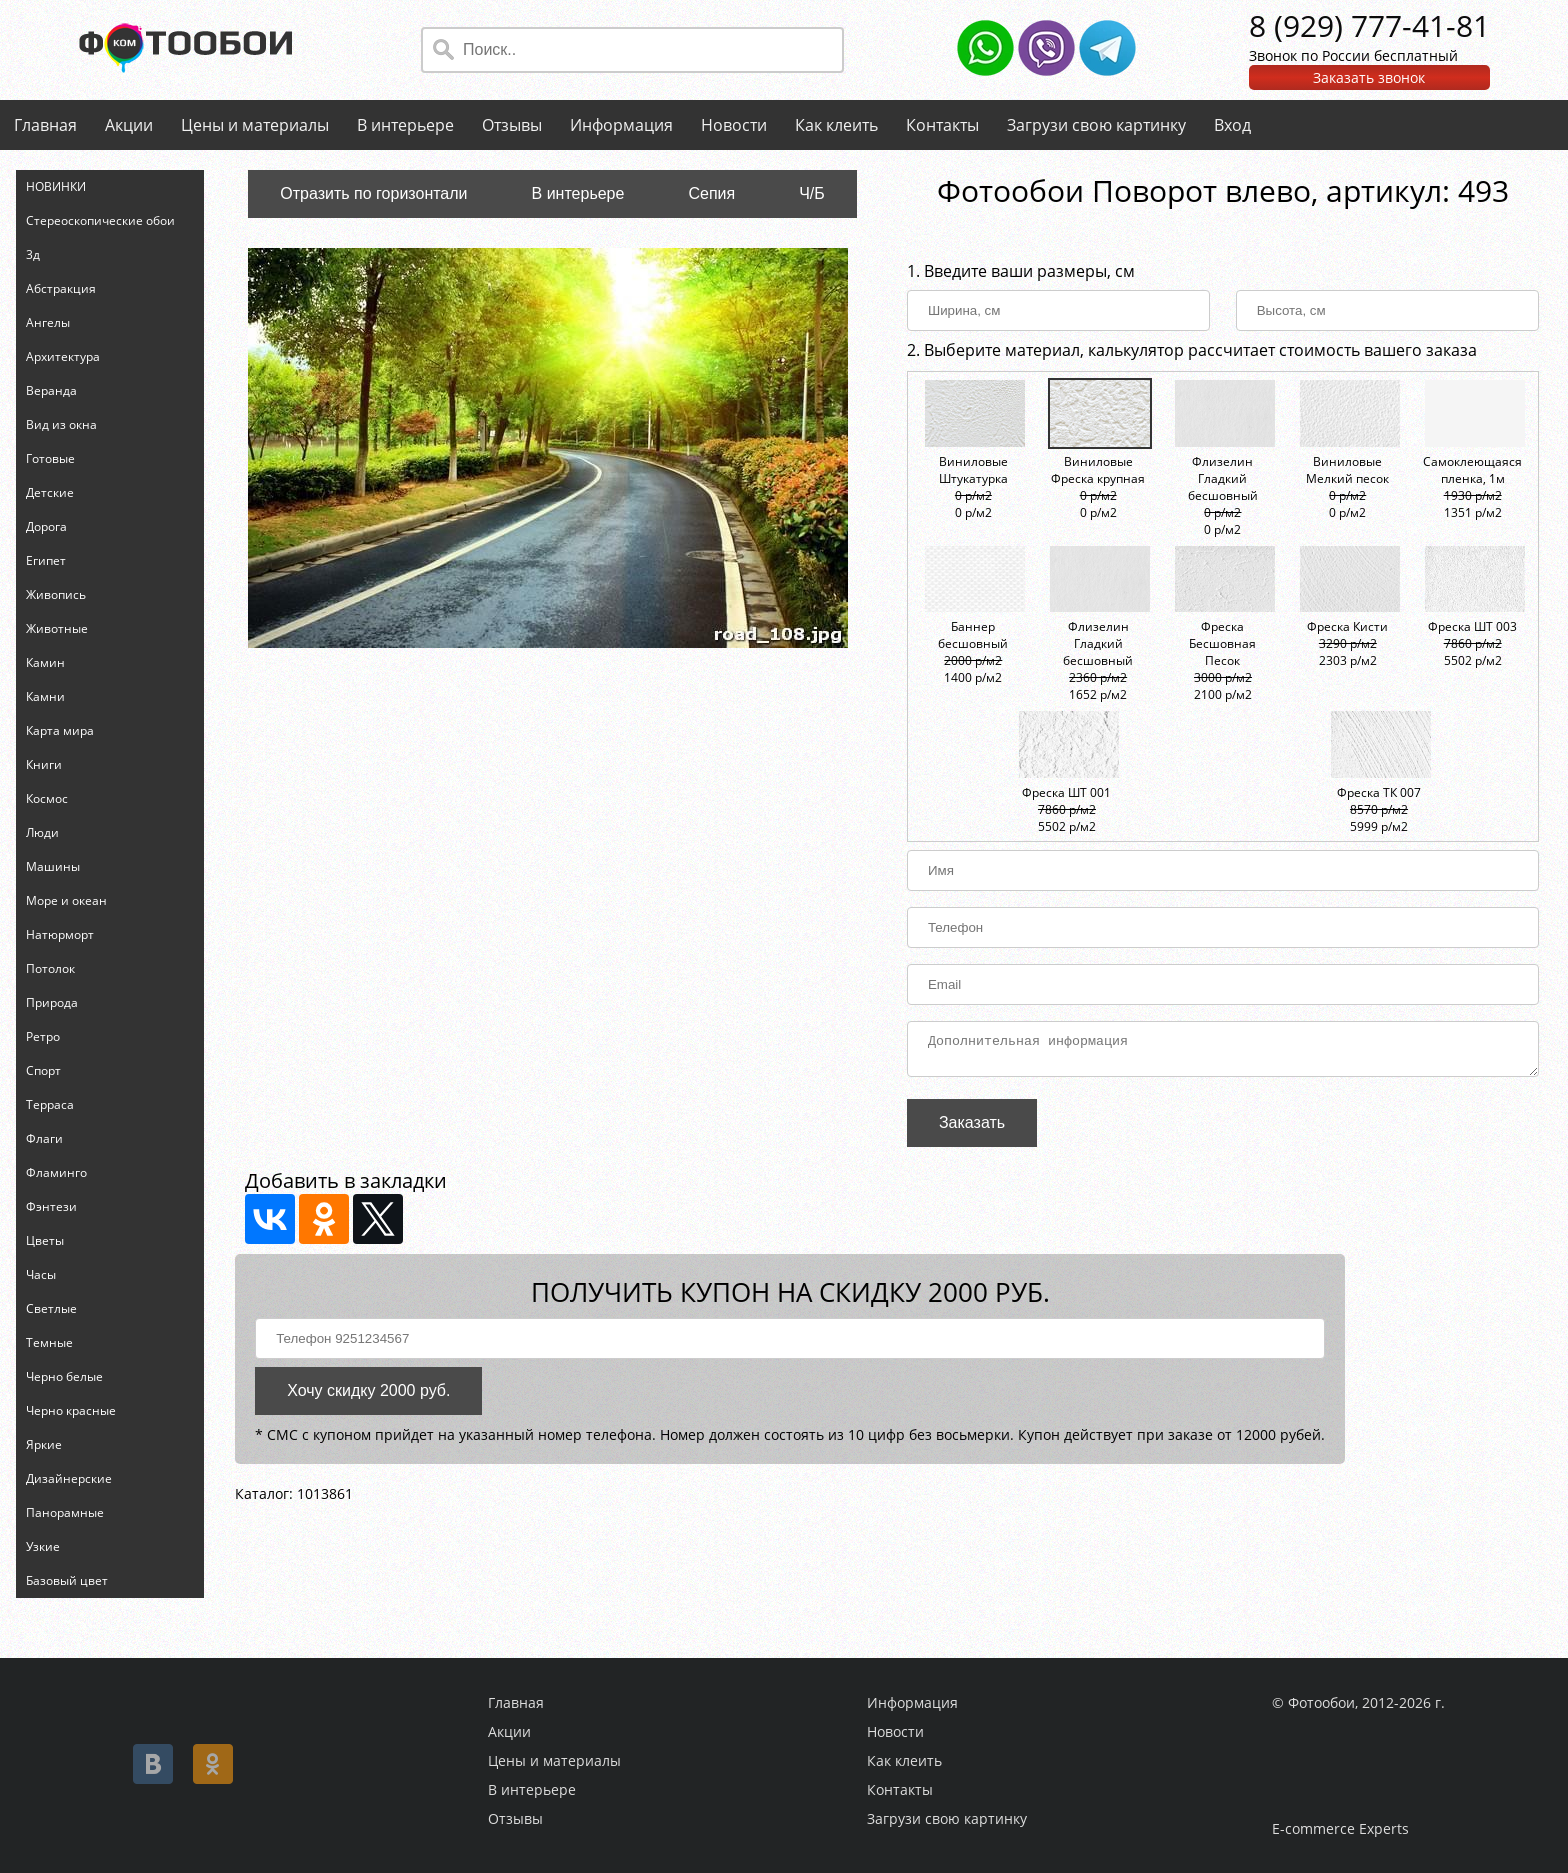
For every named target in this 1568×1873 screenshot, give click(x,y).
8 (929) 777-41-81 (1369, 25)
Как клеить (836, 125)
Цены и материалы (255, 125)
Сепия (711, 193)
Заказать (972, 1128)
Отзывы (512, 125)
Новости (734, 125)
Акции (129, 125)
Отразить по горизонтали (373, 193)
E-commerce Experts (1340, 1828)
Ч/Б (812, 193)
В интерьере (405, 125)
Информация (621, 125)
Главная (45, 125)
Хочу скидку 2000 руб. (368, 1396)
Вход (1232, 125)
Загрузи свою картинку (1096, 125)
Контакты (942, 125)
